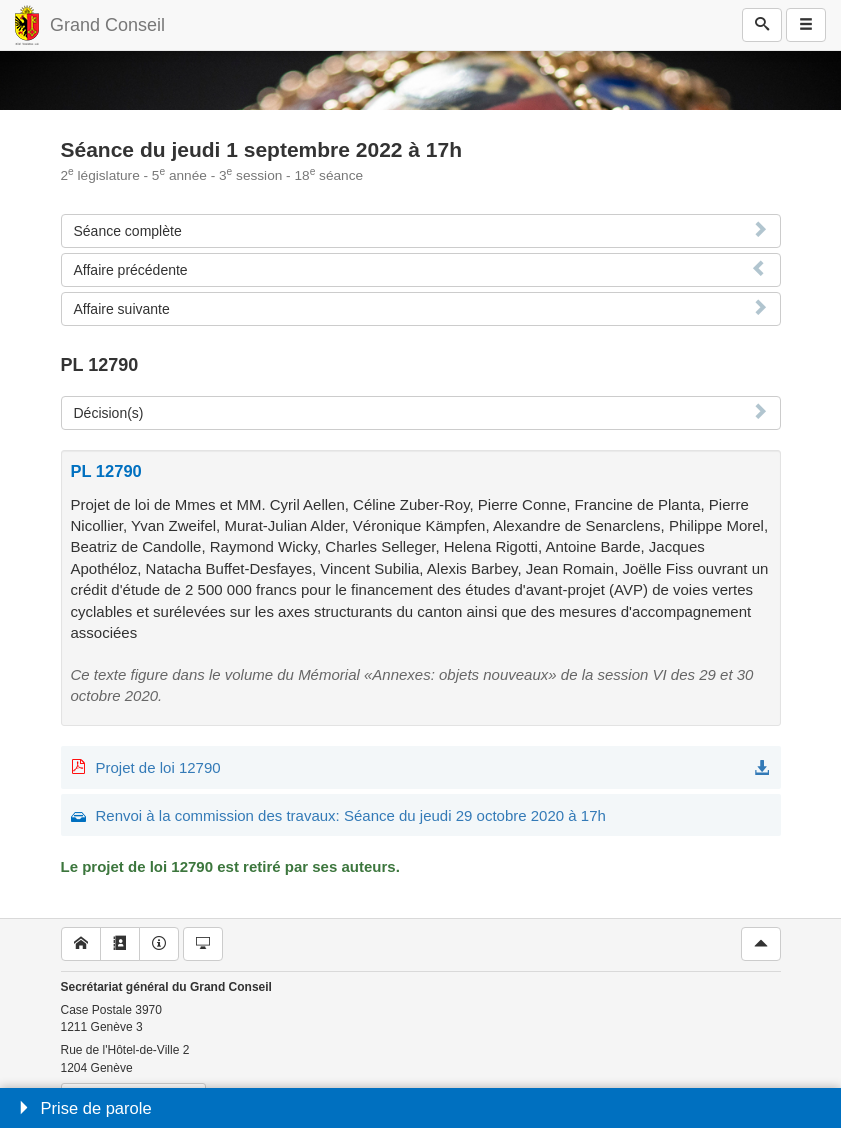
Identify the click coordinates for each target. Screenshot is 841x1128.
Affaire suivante (122, 309)
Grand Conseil (107, 25)
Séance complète (128, 231)
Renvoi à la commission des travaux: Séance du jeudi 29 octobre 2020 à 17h (351, 815)
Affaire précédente (131, 270)
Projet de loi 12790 (158, 767)
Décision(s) (109, 413)
